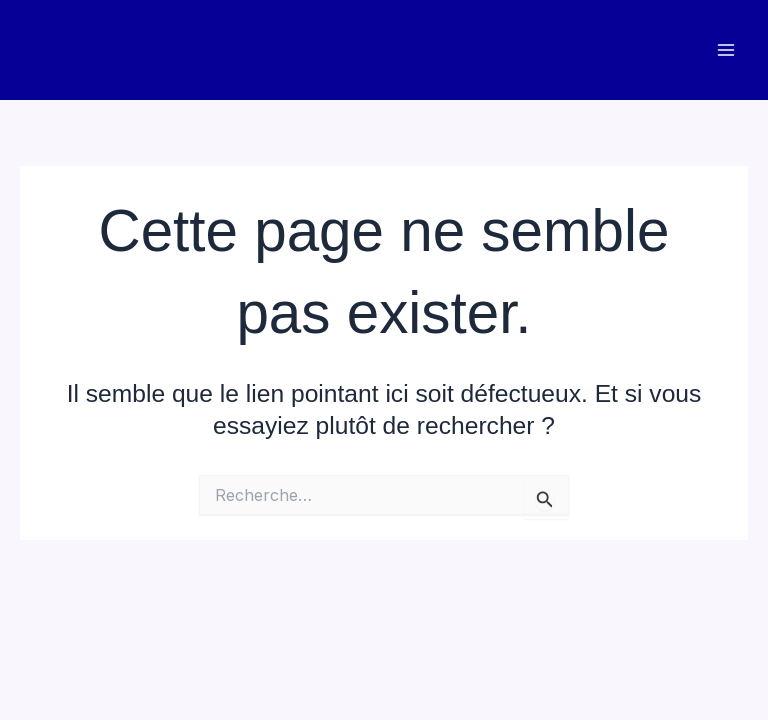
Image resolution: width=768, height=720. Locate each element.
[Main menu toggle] (725, 50)
